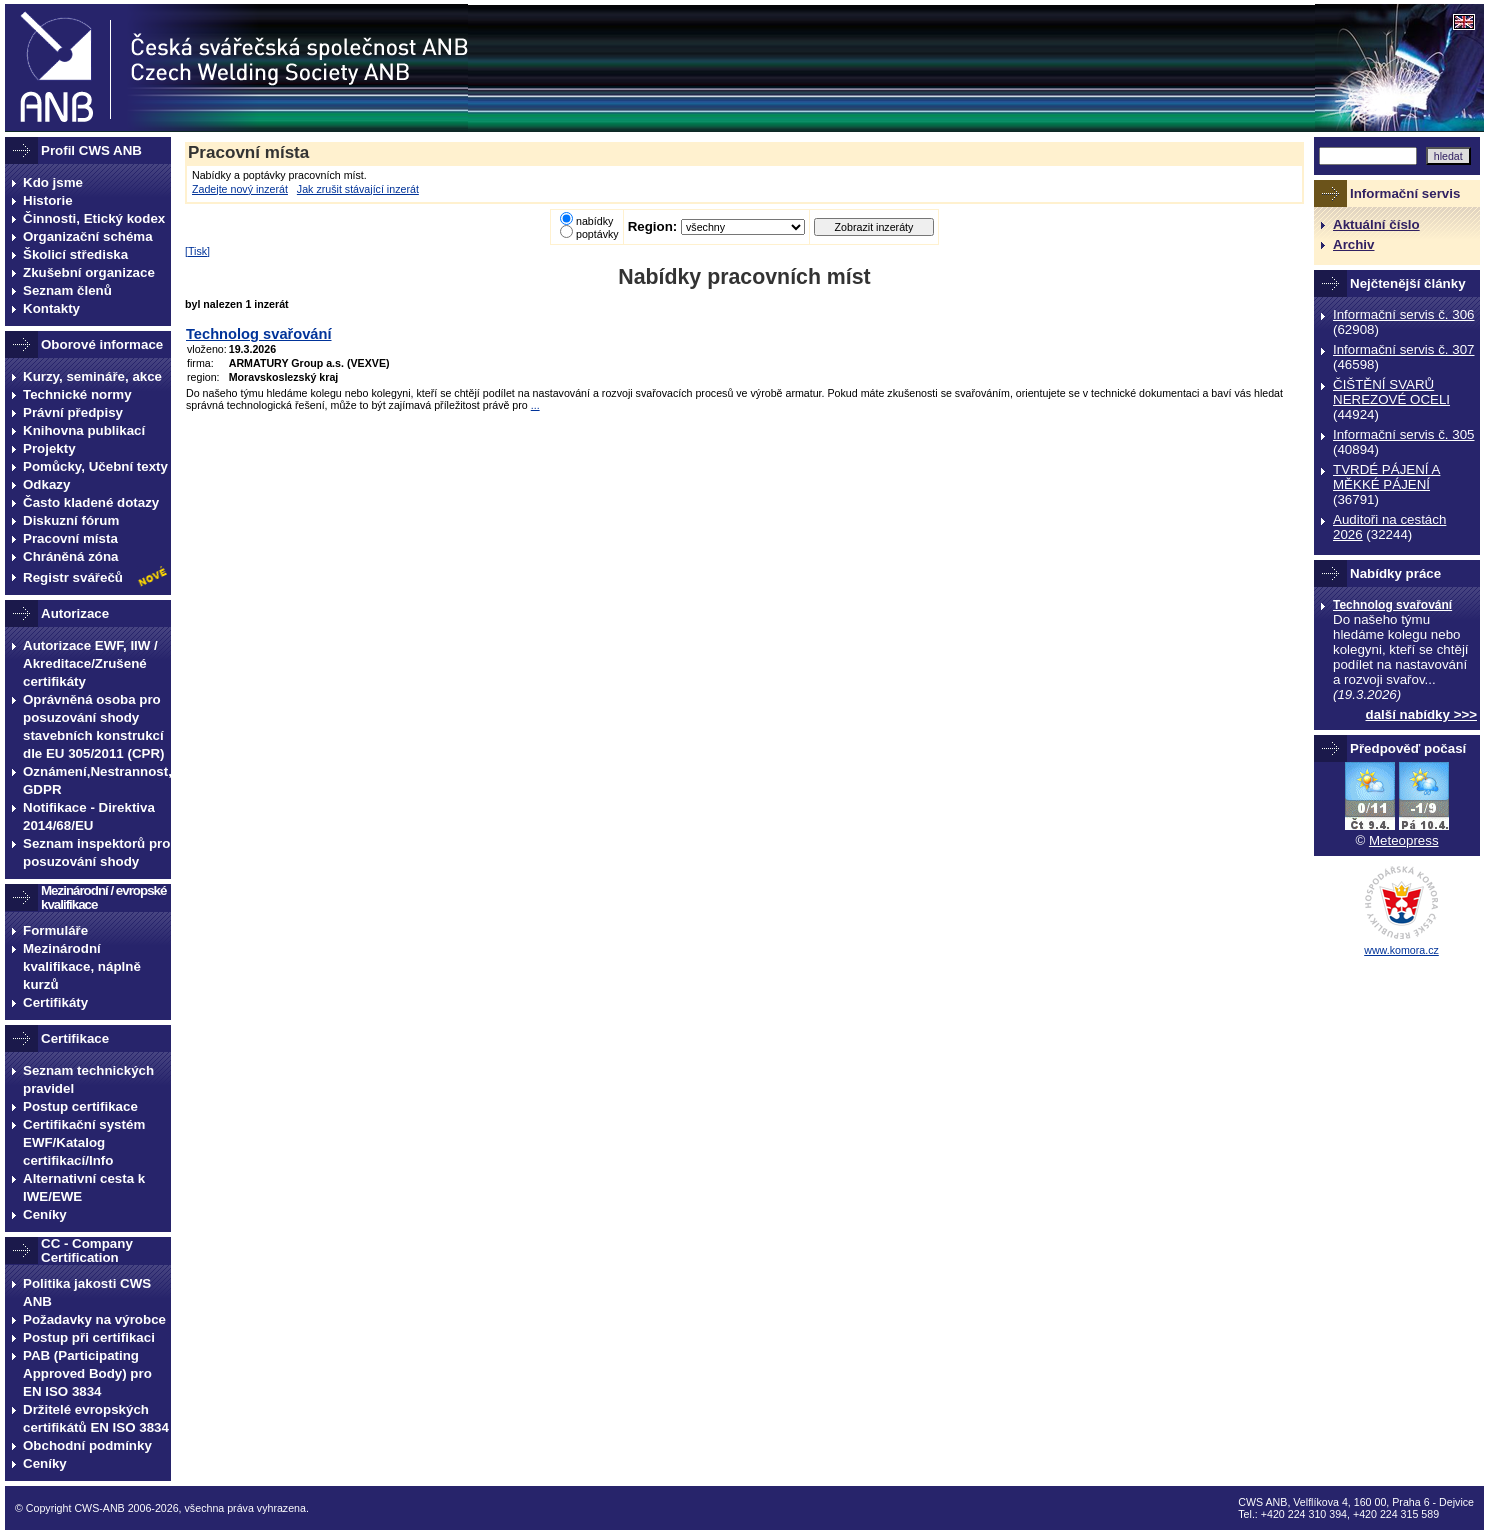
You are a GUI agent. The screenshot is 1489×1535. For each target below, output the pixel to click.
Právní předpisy (73, 412)
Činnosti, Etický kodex (94, 218)
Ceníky (45, 1214)
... (535, 405)
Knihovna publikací (84, 430)
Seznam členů (67, 290)
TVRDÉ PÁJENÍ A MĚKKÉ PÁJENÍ (1386, 477)
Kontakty (51, 308)
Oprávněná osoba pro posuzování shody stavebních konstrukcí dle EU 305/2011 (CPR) (94, 726)
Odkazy (46, 484)
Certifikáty (55, 1002)
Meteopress (1404, 840)
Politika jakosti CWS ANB (87, 1292)
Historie (48, 200)
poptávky (597, 234)
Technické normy (77, 394)
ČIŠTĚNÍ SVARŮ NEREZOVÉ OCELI (1391, 392)
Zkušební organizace (89, 272)
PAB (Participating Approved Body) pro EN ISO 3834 (87, 1373)
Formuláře (55, 930)
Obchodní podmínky (87, 1445)
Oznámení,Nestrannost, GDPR (97, 780)
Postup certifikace (80, 1106)
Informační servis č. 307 (1403, 349)
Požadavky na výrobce (94, 1319)
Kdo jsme (53, 182)
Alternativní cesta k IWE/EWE (84, 1187)
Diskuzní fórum (71, 520)
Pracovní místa (70, 538)
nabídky (594, 221)
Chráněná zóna (71, 556)
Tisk (197, 251)
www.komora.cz (1401, 950)
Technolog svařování (1392, 605)
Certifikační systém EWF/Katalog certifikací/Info (84, 1142)
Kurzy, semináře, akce (92, 376)
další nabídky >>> (1422, 714)
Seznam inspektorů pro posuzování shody (96, 852)
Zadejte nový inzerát (240, 189)
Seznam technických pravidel (88, 1079)
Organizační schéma (88, 236)
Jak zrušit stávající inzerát (358, 189)
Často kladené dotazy (91, 502)
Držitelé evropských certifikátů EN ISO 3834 (96, 1418)
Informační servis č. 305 (1403, 434)
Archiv (1353, 244)
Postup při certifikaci (89, 1337)
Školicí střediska (75, 254)
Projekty (49, 448)
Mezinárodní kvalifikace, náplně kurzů (82, 966)
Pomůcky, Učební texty (95, 466)
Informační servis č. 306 (1403, 314)
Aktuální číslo (1376, 224)
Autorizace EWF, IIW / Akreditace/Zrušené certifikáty (90, 663)
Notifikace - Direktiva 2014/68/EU (89, 816)
